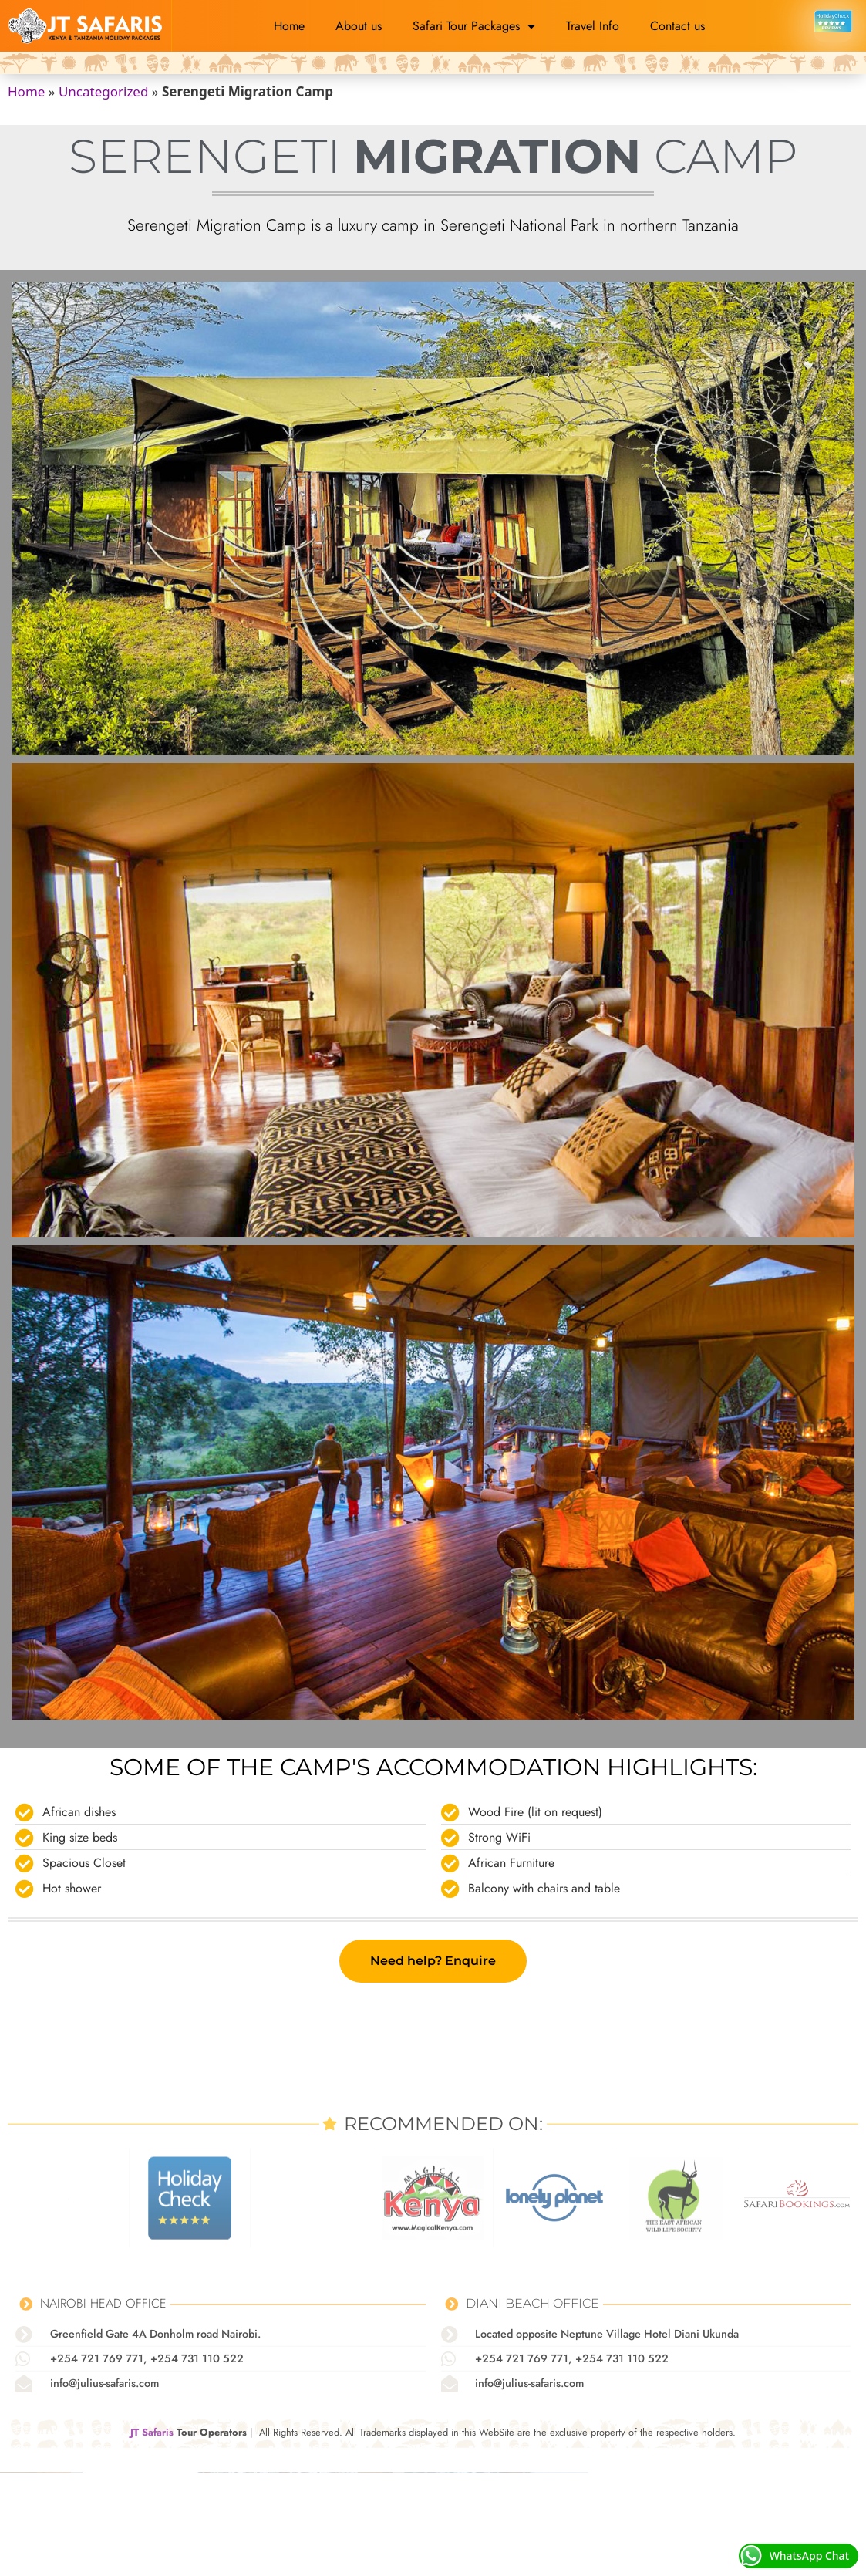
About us (358, 26)
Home (289, 26)
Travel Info (592, 26)
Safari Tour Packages (474, 26)
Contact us (677, 26)
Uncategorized (104, 91)
